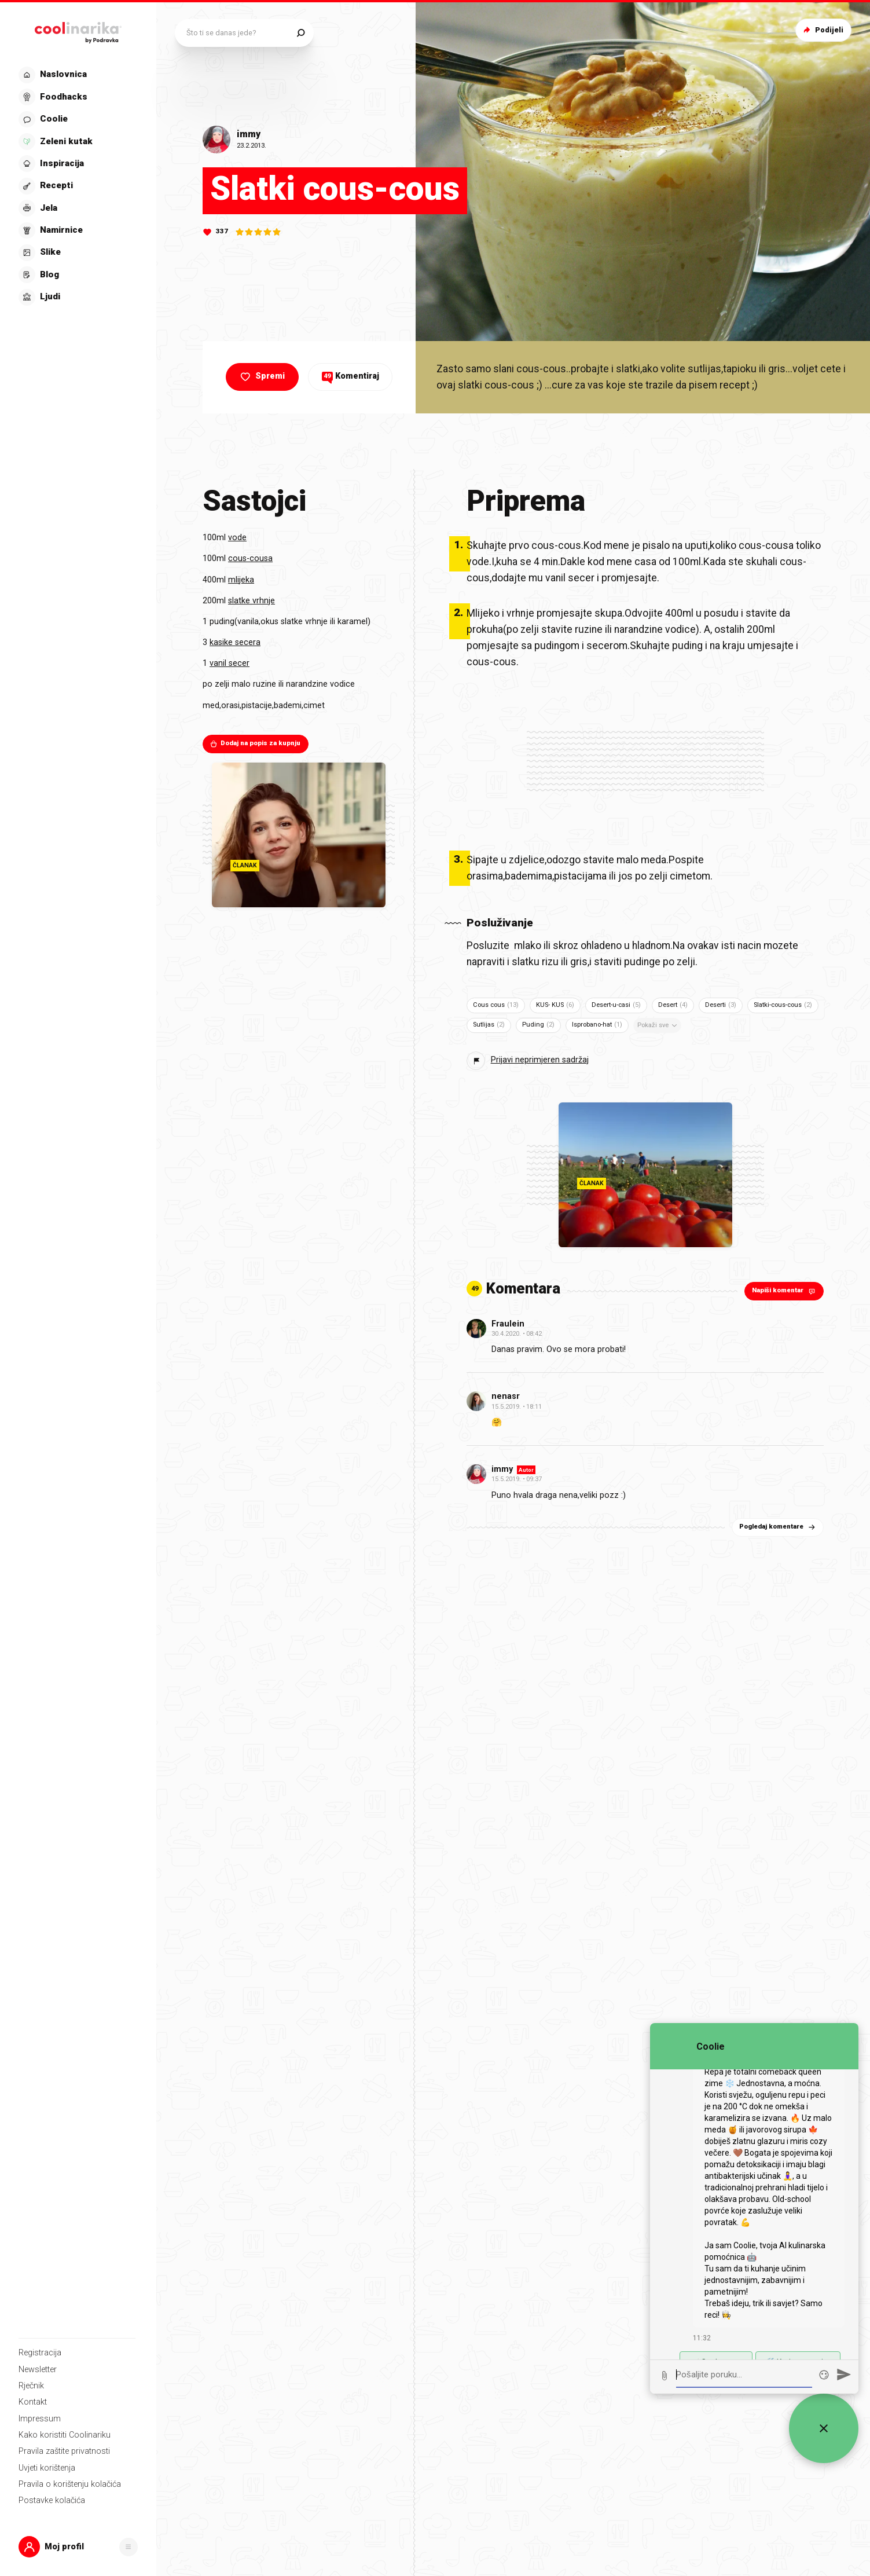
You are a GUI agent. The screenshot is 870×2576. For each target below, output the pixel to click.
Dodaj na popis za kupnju (255, 743)
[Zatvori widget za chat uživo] (823, 2428)
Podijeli (822, 29)
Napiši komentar (784, 1290)
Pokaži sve (658, 1025)
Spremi (261, 376)
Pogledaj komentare (778, 1527)
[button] (78, 2546)
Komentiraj (350, 376)
